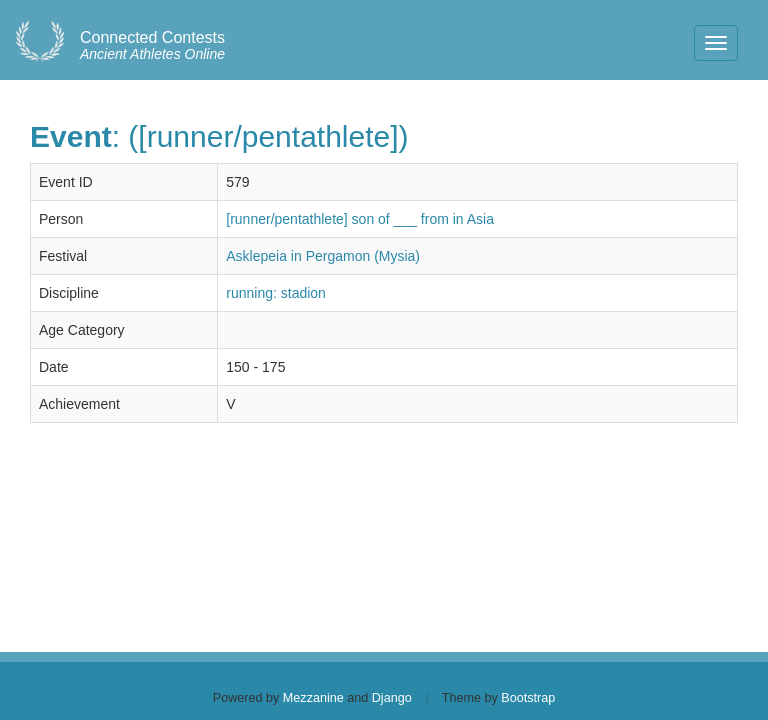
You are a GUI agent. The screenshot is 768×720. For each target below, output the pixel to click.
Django (392, 698)
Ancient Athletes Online (152, 46)
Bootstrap (528, 698)
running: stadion (276, 293)
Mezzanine (313, 698)
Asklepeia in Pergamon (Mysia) (323, 256)
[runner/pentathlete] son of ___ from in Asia (360, 219)
